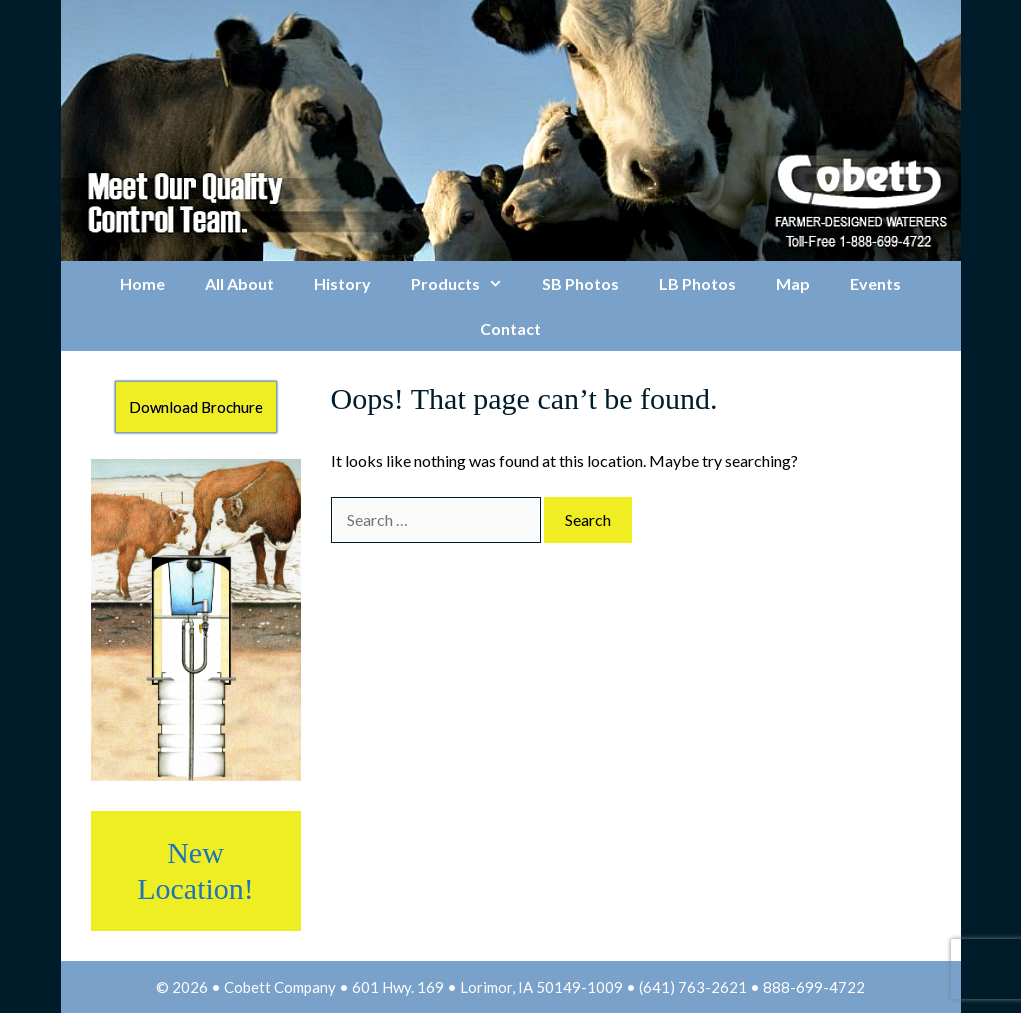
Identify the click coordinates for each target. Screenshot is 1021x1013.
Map (793, 283)
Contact (510, 328)
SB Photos (580, 283)
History (342, 283)
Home (142, 283)
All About (239, 283)
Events (875, 283)
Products (467, 283)
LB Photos (697, 283)
